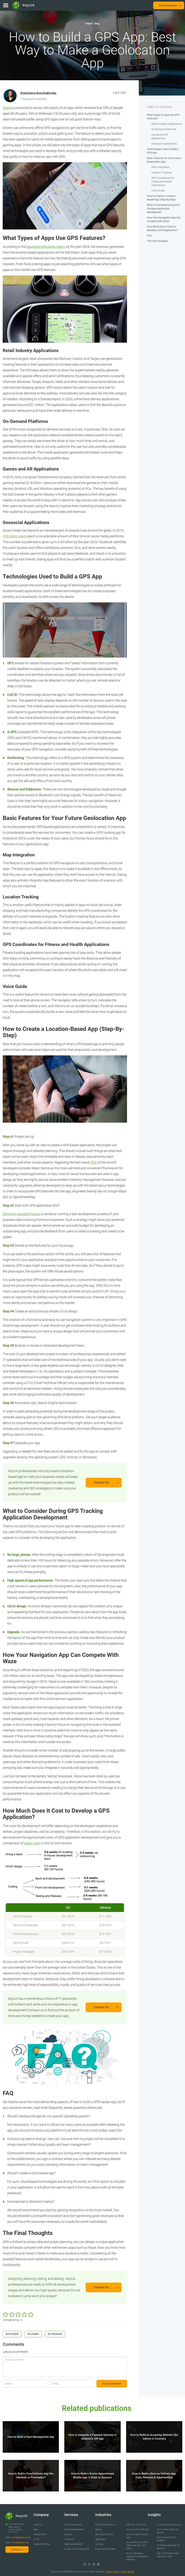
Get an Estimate (168, 5)
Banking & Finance (104, 2534)
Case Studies (40, 2534)
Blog (36, 2529)
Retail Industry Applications (166, 123)
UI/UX (36, 2539)
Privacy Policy (112, 2571)
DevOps (68, 2534)
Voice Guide (158, 190)
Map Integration (160, 167)
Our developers (55, 2334)
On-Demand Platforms (163, 129)
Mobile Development (74, 2529)
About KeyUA (12, 2334)
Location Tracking (161, 172)
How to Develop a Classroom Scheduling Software (137, 2556)
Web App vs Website (136, 2524)
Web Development (73, 2524)
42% (94, 1162)
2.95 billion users (14, 536)
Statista (8, 108)
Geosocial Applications (164, 143)
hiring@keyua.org (19, 2542)
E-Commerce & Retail (105, 2549)
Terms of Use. (127, 2571)
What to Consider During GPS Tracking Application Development (163, 209)
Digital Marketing (42, 2544)
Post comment (111, 2383)
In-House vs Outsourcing (168, 2524)
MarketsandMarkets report (46, 247)
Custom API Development (76, 2549)
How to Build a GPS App (137, 2529)
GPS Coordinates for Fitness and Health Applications (162, 181)
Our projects (33, 2334)
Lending (99, 2544)
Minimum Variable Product (22, 1214)
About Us (38, 2524)
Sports (98, 2529)
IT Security (69, 2539)
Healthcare (100, 2539)
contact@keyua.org (21, 2537)
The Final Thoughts (157, 241)
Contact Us (101, 1482)
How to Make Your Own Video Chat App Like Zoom (137, 2545)
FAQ (149, 235)
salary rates (32, 1843)
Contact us (17, 2549)
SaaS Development (73, 2544)
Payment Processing (105, 2524)
